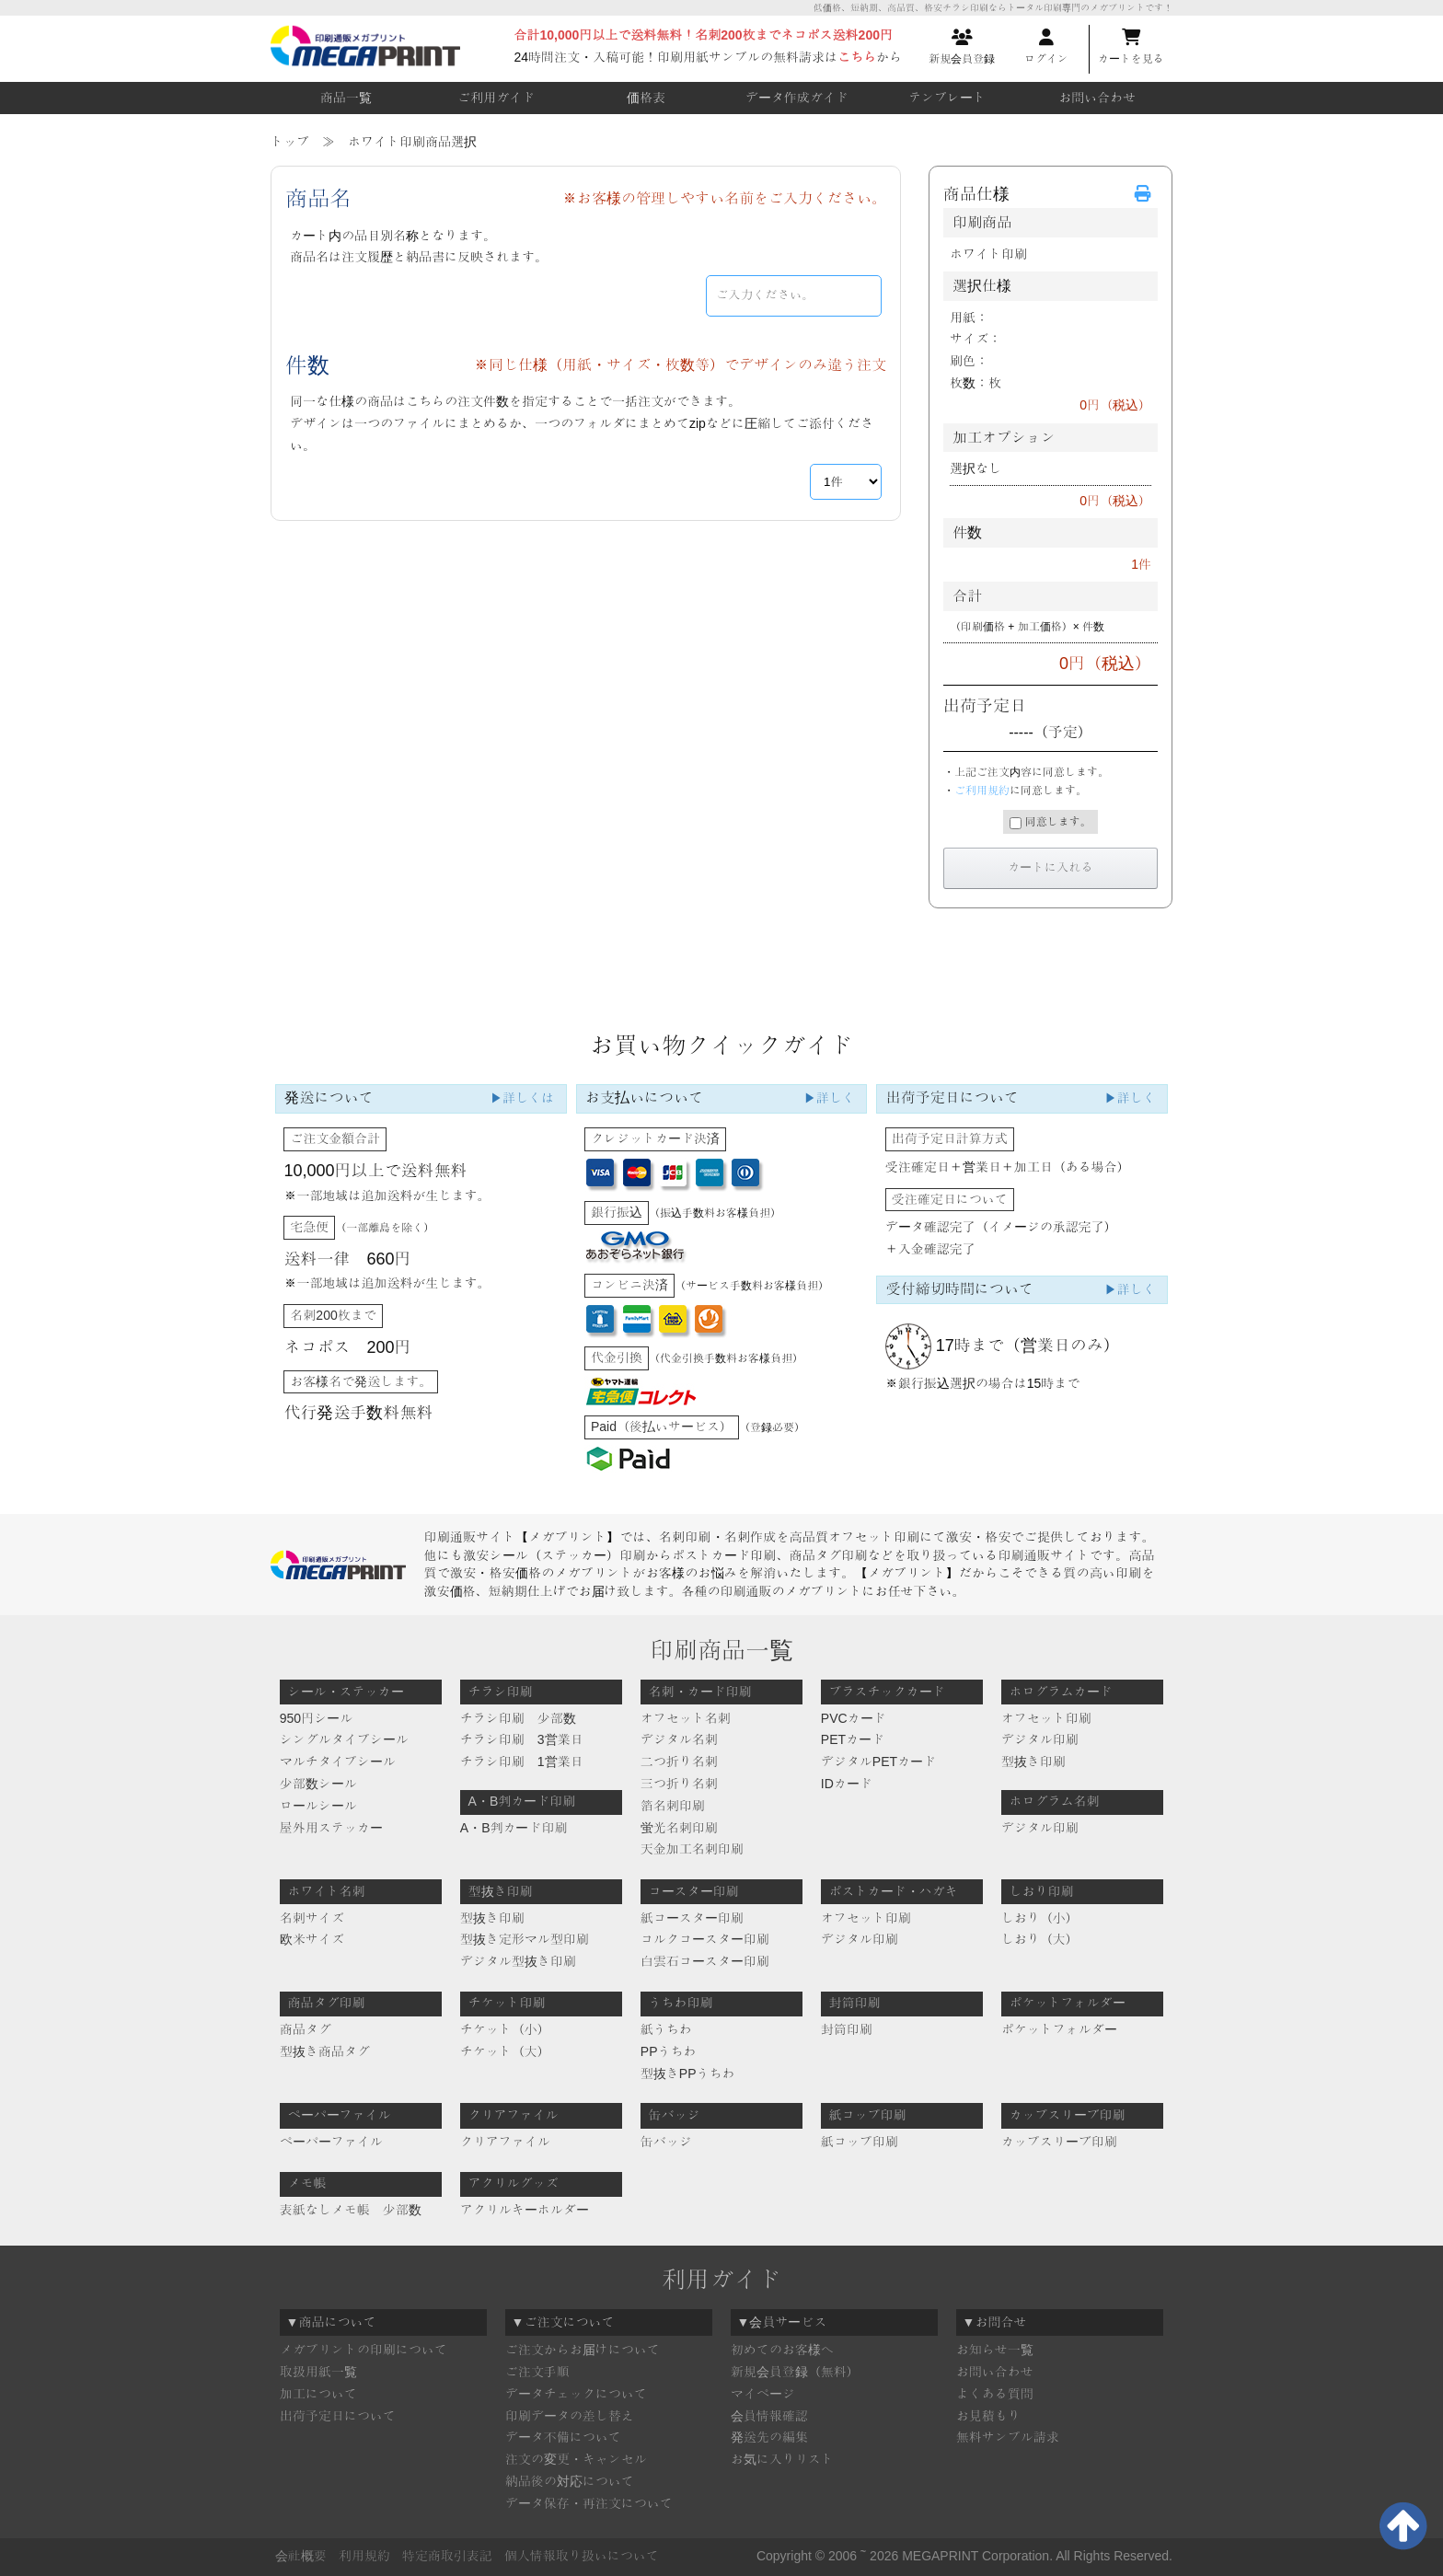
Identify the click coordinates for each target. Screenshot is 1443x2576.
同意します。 (1050, 822)
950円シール (316, 1718)
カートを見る (1131, 46)
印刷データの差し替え (569, 2416)
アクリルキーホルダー (524, 2209)
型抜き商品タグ (325, 2051)
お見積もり (988, 2416)
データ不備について (563, 2437)
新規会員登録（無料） (795, 2371)
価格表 (646, 97)
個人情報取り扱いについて (581, 2555)
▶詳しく (829, 1098)
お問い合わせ (1097, 97)
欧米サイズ (312, 1939)
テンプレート (947, 97)
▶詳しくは (522, 1098)
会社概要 (301, 2555)
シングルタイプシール (344, 1739)
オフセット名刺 (686, 1718)
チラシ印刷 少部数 (518, 1718)
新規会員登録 (962, 46)
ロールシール (318, 1805)
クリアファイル (505, 2141)
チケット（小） (505, 2029)
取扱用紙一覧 (318, 2371)
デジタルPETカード (878, 1761)
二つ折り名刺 (679, 1761)
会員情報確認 (769, 2416)
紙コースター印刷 (692, 1918)
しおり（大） (1040, 1939)
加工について (318, 2393)
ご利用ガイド (496, 97)
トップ (290, 141)
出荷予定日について (338, 2416)
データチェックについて (576, 2393)
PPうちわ (669, 2051)
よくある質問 (994, 2393)
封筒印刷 (846, 2029)
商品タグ (305, 2029)
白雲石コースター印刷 (705, 1961)
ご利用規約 (982, 790)
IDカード (846, 1783)
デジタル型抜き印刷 (518, 1961)
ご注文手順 (537, 2371)
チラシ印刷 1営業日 (521, 1761)
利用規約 (364, 2555)
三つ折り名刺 (679, 1783)
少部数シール (318, 1783)
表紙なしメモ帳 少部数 (350, 2209)
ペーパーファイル (331, 2141)
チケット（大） (505, 2051)
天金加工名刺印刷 (692, 1849)
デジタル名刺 (679, 1739)
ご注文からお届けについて (582, 2349)
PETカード (852, 1739)
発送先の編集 (769, 2437)
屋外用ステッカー (331, 1827)
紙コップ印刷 (859, 2141)
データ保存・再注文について (589, 2503)
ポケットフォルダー (1059, 2029)
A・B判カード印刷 (514, 1827)
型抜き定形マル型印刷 (524, 1939)
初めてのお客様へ (782, 2349)
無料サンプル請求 (1007, 2437)
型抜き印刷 (1033, 1761)
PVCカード (853, 1718)
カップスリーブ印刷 (1059, 2141)
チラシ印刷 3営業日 (521, 1739)
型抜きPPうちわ (688, 2073)
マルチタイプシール (338, 1761)
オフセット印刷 (1046, 1718)
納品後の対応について (569, 2481)
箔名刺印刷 (673, 1805)
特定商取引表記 (447, 2555)
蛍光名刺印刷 (679, 1827)
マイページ (763, 2393)
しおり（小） (1040, 1918)
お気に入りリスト (782, 2459)
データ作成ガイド (796, 97)
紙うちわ (666, 2029)
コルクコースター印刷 (705, 1939)
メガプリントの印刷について (363, 2349)
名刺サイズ (312, 1918)
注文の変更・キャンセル (576, 2459)
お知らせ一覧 (994, 2349)
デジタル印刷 (1040, 1739)
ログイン (1046, 46)
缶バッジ (666, 2141)
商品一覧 (346, 97)
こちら (856, 57)
